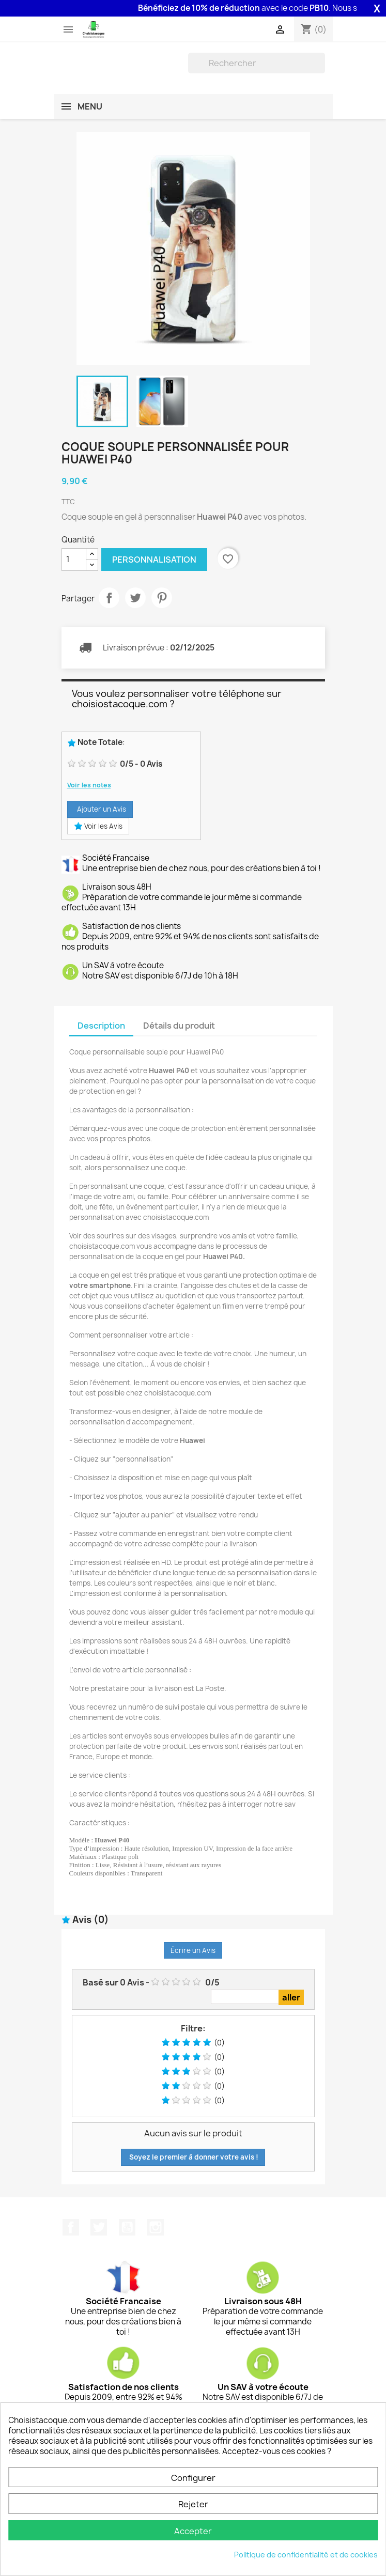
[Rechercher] (256, 63)
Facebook (71, 2227)
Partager (109, 597)
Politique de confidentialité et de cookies (306, 2554)
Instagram (155, 2227)
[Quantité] (73, 559)
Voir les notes (89, 785)
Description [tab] (101, 1025)
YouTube (127, 2227)
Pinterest (161, 597)
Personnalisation (154, 559)
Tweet (135, 597)
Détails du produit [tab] (179, 1025)
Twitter (98, 2227)
